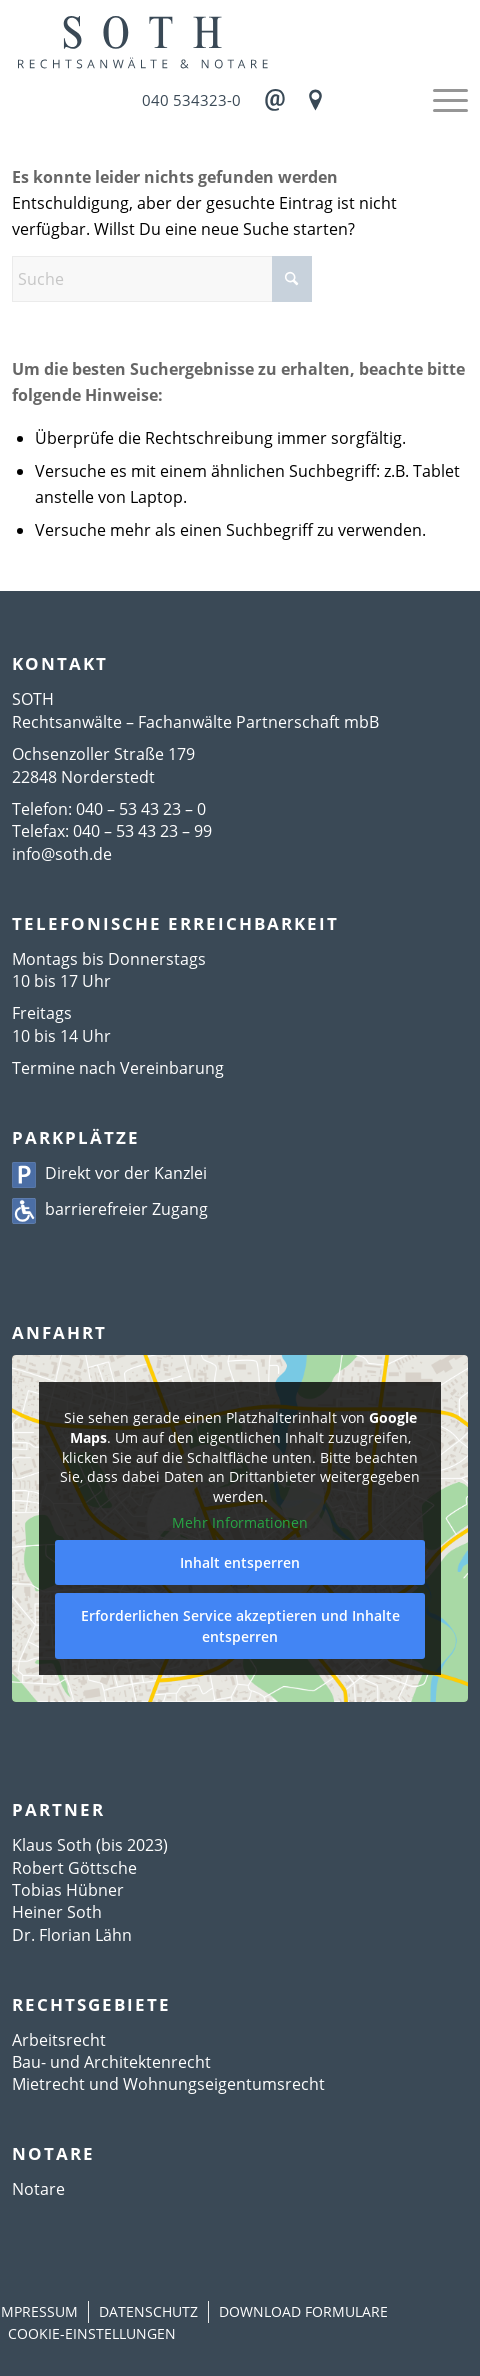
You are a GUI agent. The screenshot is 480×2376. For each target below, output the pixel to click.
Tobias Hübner (68, 1890)
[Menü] (440, 100)
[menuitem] (440, 100)
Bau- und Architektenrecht (111, 2062)
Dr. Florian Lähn (72, 1935)
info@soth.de (62, 854)
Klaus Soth (52, 1845)
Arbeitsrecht (59, 2040)
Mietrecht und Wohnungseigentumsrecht (168, 2084)
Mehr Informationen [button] (240, 1523)
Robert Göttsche (74, 1868)
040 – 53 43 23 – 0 (141, 809)
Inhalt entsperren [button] (240, 1561)
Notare (38, 2189)
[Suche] (162, 279)
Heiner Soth (57, 1912)
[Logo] (240, 40)
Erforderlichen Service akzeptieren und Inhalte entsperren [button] (240, 1625)
